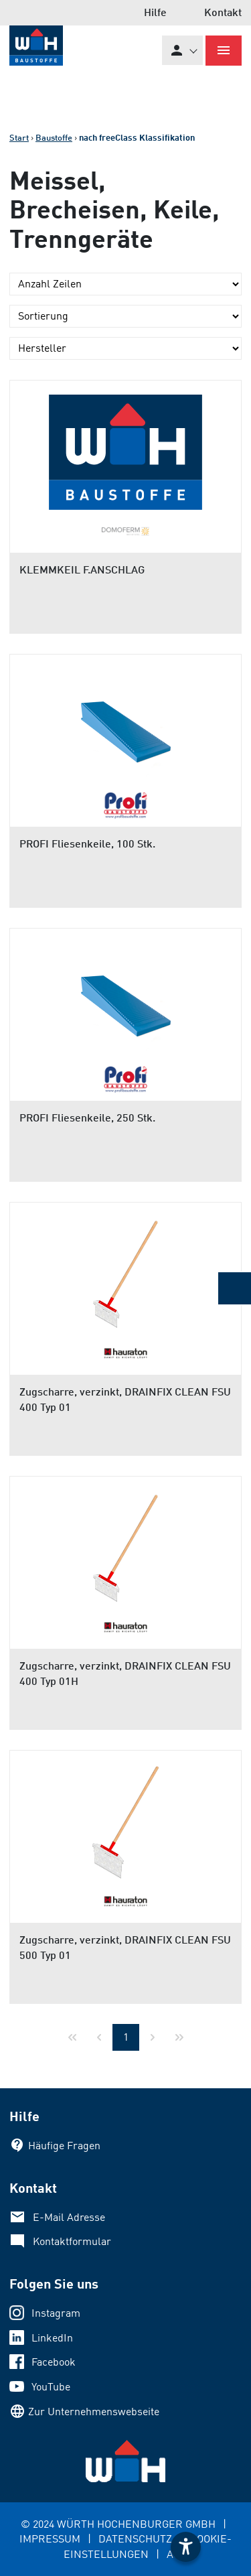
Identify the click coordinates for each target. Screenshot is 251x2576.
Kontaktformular (72, 2241)
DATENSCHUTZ (135, 2538)
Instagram (55, 2312)
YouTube (50, 2386)
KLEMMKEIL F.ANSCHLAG (82, 569)
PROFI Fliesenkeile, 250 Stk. (87, 1117)
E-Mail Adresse (69, 2217)
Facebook (53, 2361)
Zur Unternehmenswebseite (93, 2411)
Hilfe (155, 11)
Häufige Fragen (64, 2145)
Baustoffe (53, 137)
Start (19, 137)
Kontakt (223, 11)
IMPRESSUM (49, 2538)
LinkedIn (52, 2337)
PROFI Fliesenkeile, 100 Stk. (87, 843)
